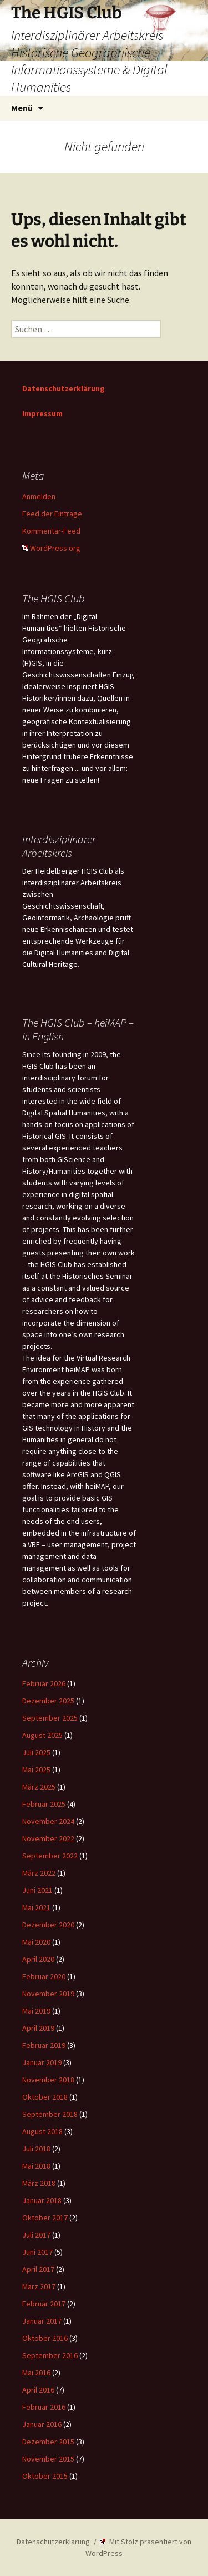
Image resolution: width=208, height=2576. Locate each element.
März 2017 (38, 2286)
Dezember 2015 (48, 2442)
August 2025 (42, 1735)
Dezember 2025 (48, 1701)
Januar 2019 (42, 2062)
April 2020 (38, 1959)
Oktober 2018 (45, 2097)
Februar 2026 (43, 1683)
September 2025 (50, 1718)
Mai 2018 (36, 2166)
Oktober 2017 (45, 2218)
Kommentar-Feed (51, 531)
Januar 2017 (42, 2321)
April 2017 (38, 2269)
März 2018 (38, 2183)
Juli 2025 (36, 1752)
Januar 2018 (42, 2200)
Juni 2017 (37, 2252)
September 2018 (50, 2114)
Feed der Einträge (52, 514)
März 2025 (38, 1787)
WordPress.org (51, 548)
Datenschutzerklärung (63, 388)
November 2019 (48, 1994)
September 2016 (50, 2355)
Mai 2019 (36, 2011)
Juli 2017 (36, 2235)
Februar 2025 (43, 1804)
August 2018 (42, 2131)
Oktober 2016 (45, 2338)
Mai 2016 (36, 2373)
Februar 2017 (43, 2304)
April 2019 (38, 2028)
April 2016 (38, 2390)
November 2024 (48, 1821)
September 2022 (50, 1856)
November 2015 (48, 2459)
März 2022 (38, 1873)
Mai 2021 (36, 1907)
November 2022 (48, 1838)
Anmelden (38, 496)
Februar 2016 (43, 2407)
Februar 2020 (43, 1976)
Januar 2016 (42, 2424)
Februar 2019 (43, 2045)
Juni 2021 (37, 1890)
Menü (22, 107)
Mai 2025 (36, 1770)
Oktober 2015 (45, 2476)
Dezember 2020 (48, 1925)
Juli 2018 (36, 2149)
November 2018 (48, 2080)
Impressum (42, 413)
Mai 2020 (36, 1942)
